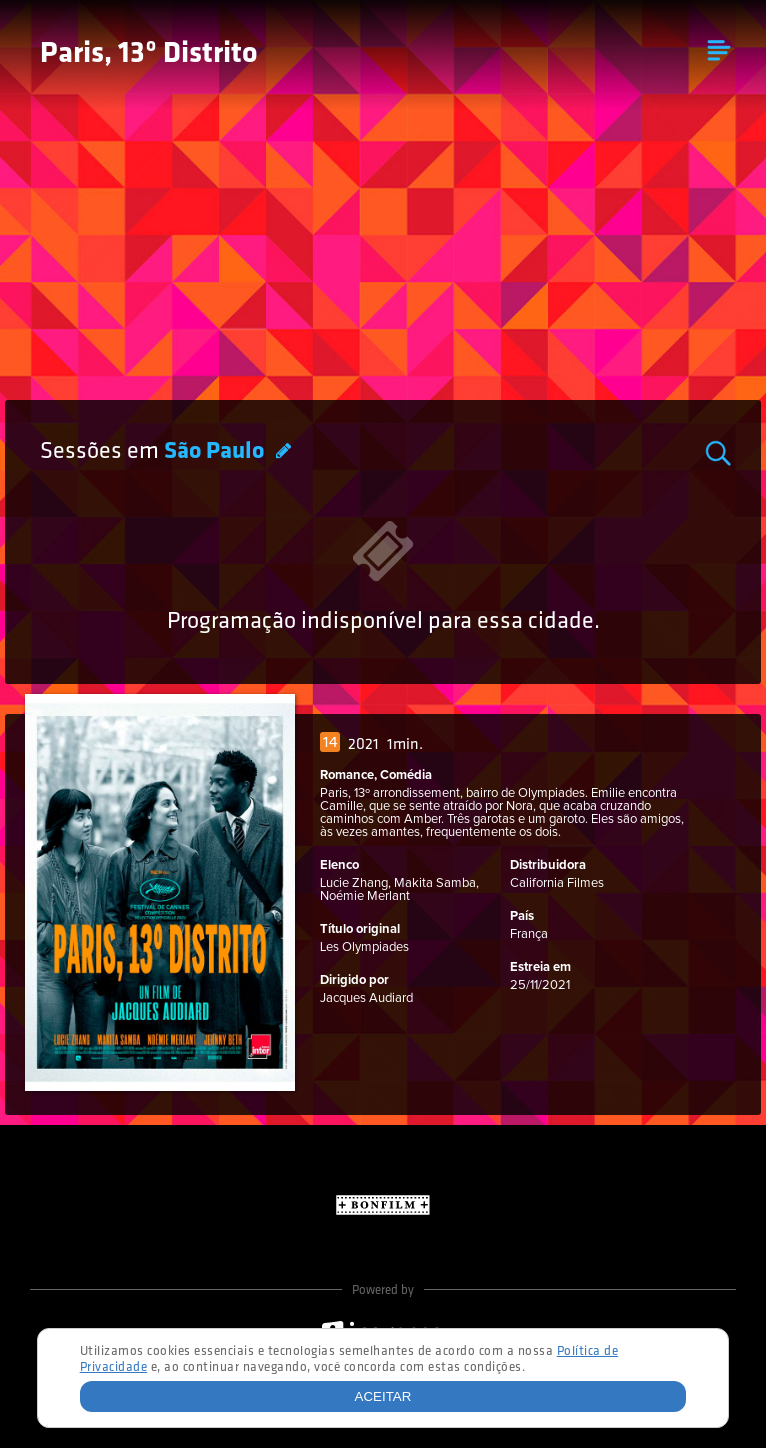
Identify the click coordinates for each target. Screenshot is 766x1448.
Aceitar (383, 1396)
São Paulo (216, 452)
